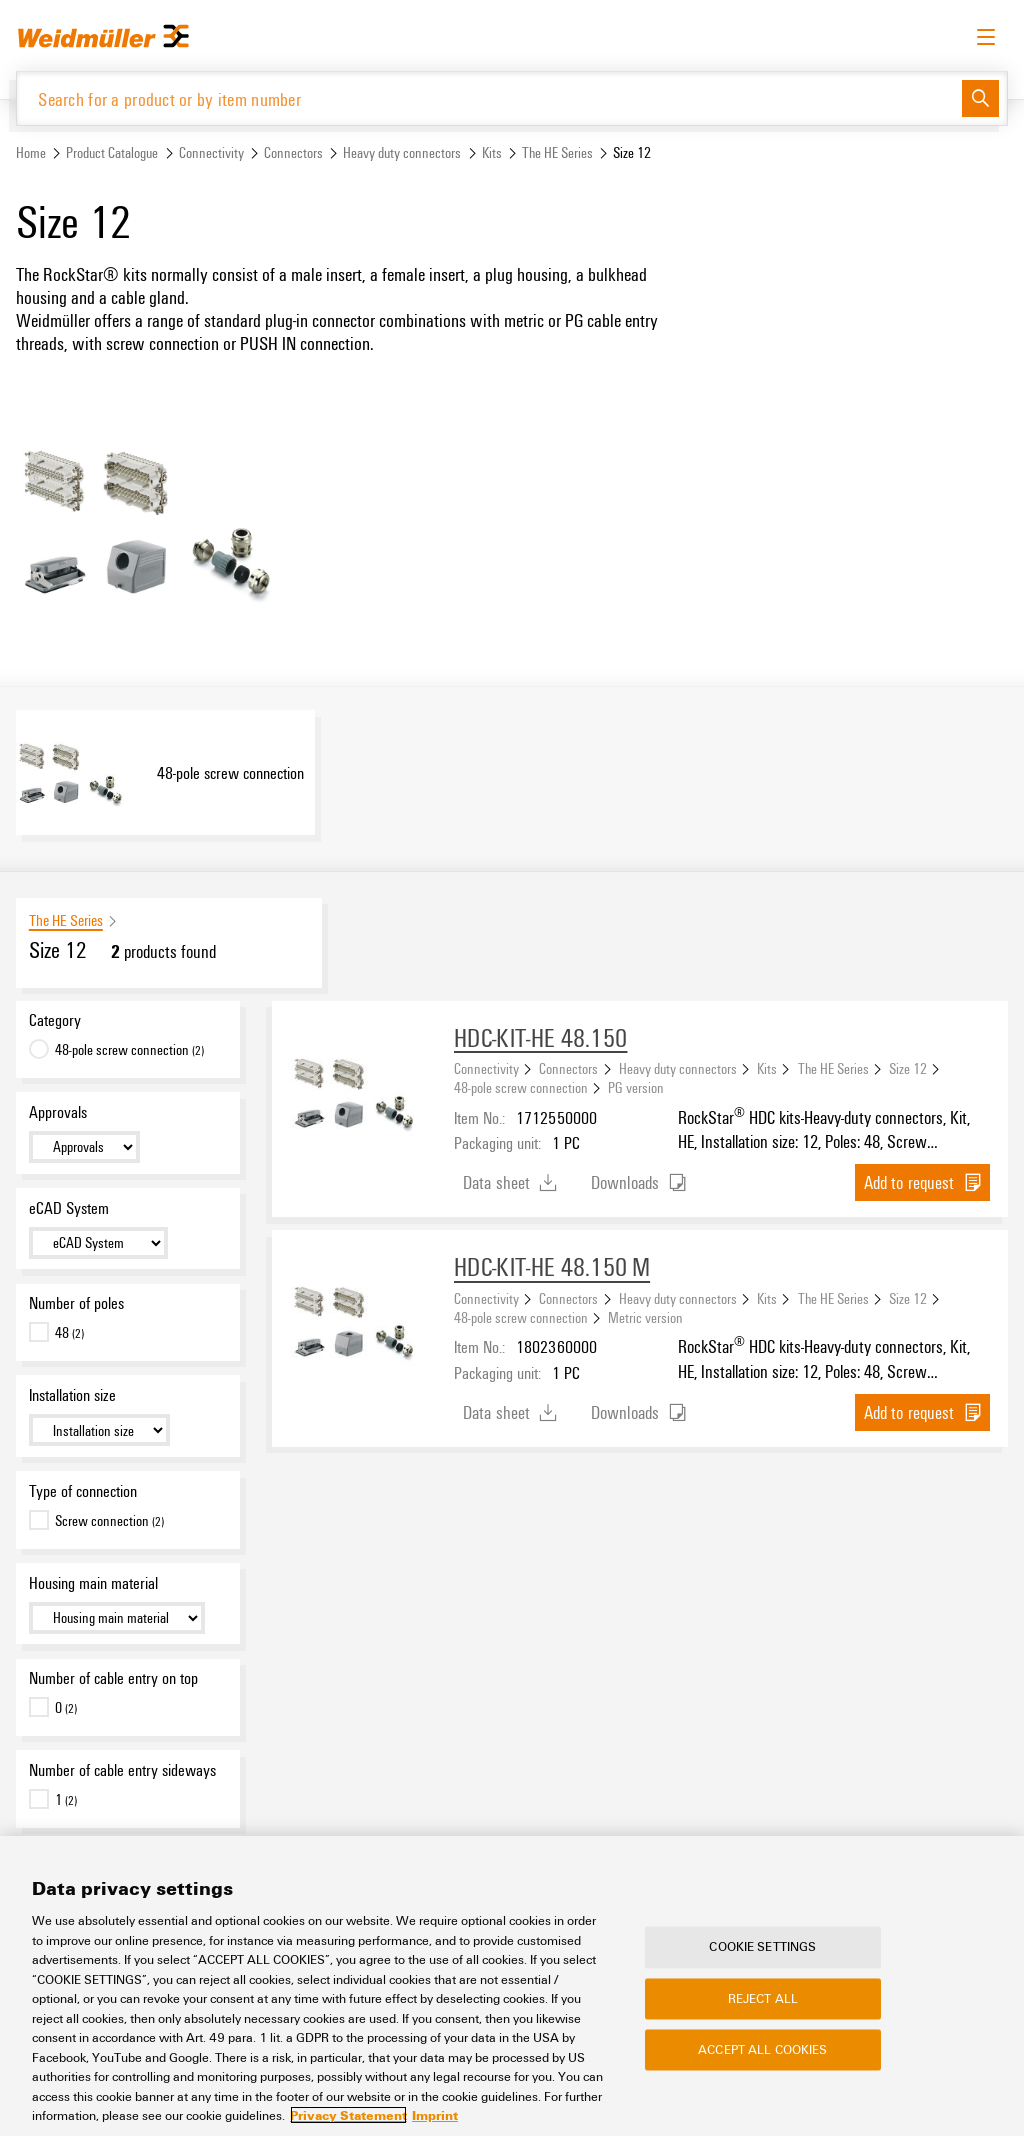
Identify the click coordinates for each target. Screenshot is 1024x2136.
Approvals (58, 1112)
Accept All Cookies (762, 2049)
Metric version (645, 1318)
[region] (512, 1986)
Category (55, 1021)
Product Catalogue (112, 153)
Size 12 (908, 1069)
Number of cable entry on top (113, 1679)
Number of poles (76, 1304)
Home (31, 153)
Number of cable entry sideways (122, 1771)
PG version (636, 1088)
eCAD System (69, 1208)
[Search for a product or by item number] (489, 98)
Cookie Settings (762, 1947)
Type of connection (83, 1491)
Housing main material (93, 1583)
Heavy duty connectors (402, 153)
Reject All (763, 1998)
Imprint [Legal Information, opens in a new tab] (435, 2115)
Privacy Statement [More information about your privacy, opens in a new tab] (348, 2115)
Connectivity (211, 153)
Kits (492, 153)
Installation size (72, 1396)
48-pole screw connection (521, 1088)
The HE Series (557, 153)
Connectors (293, 153)
